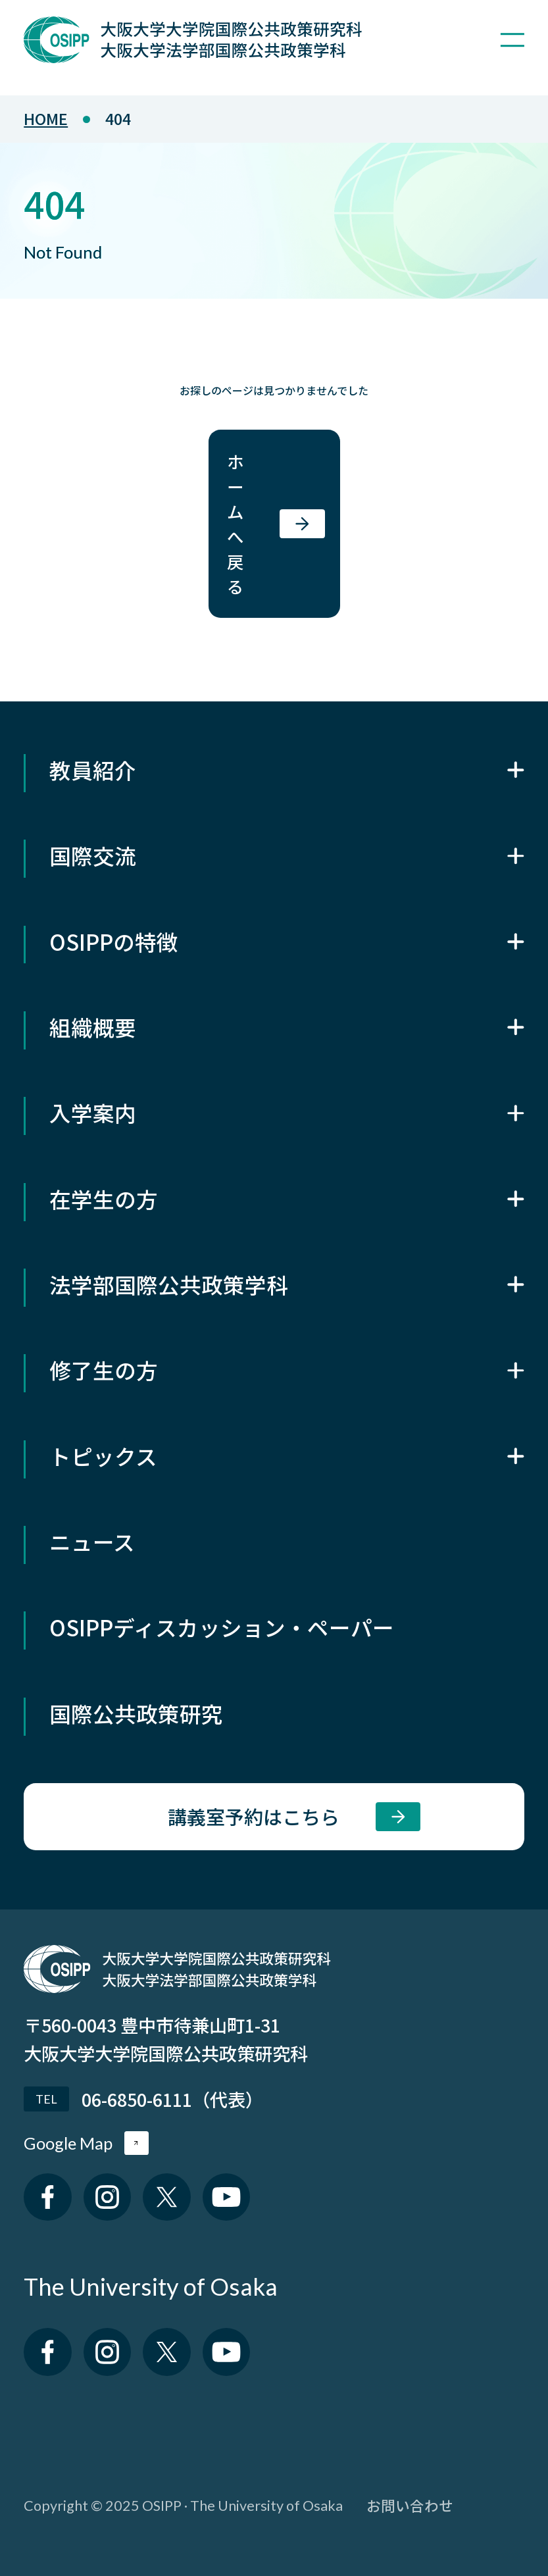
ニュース (92, 1541)
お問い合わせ (409, 2505)
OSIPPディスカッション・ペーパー (221, 1626)
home (46, 118)
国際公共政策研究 (136, 1713)
